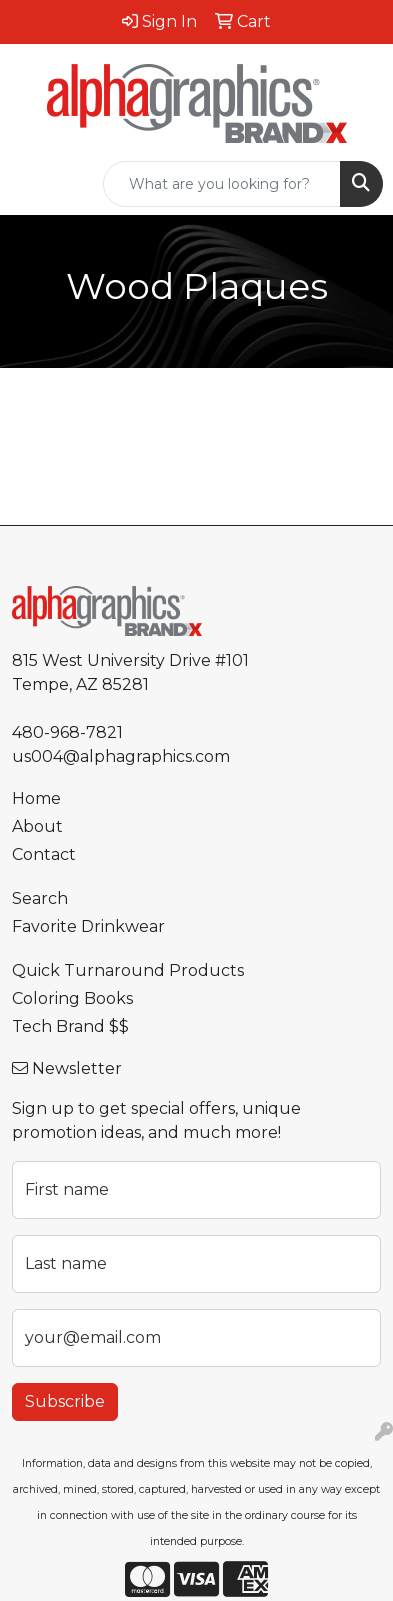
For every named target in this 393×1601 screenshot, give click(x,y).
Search (40, 898)
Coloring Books (72, 998)
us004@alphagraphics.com (121, 756)
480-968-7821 (67, 732)
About (37, 826)
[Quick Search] (222, 184)
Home (36, 798)
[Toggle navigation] (31, 184)
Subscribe (65, 1401)
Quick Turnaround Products (128, 970)
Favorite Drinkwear (88, 926)
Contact (44, 854)
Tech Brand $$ (70, 1026)
